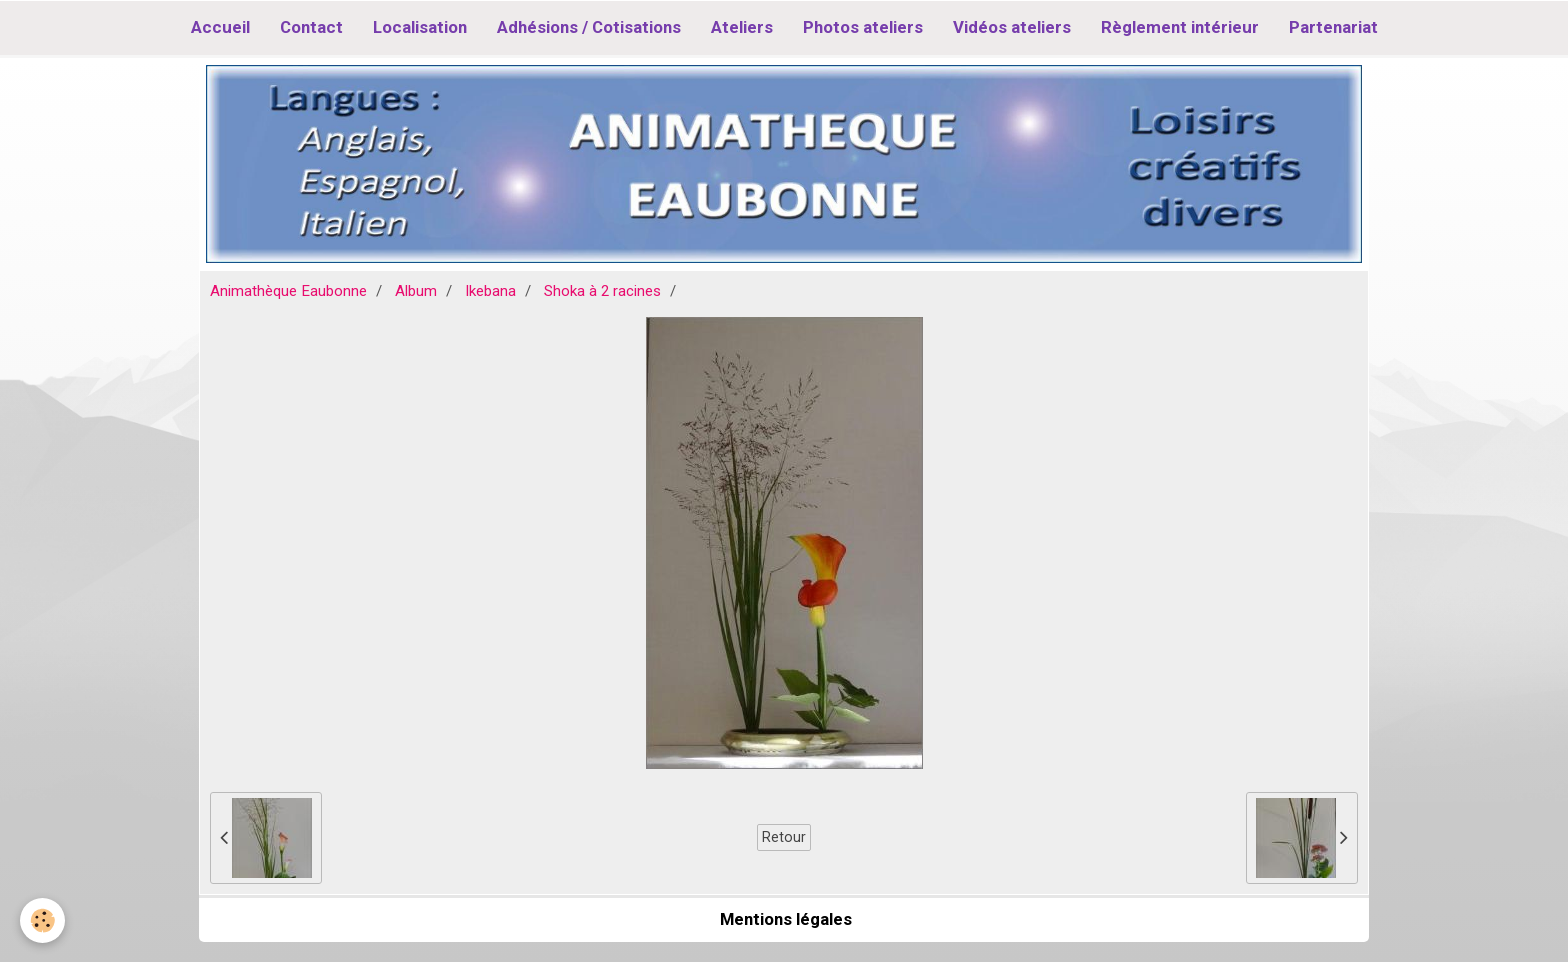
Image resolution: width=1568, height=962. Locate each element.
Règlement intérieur (1180, 27)
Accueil (220, 27)
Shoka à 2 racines (602, 291)
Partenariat (1333, 27)
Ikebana (490, 291)
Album (416, 291)
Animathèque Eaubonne (288, 291)
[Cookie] (42, 920)
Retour (784, 837)
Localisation (420, 27)
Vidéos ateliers (1012, 27)
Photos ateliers (863, 27)
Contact (311, 27)
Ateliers (742, 27)
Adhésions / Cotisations (589, 27)
